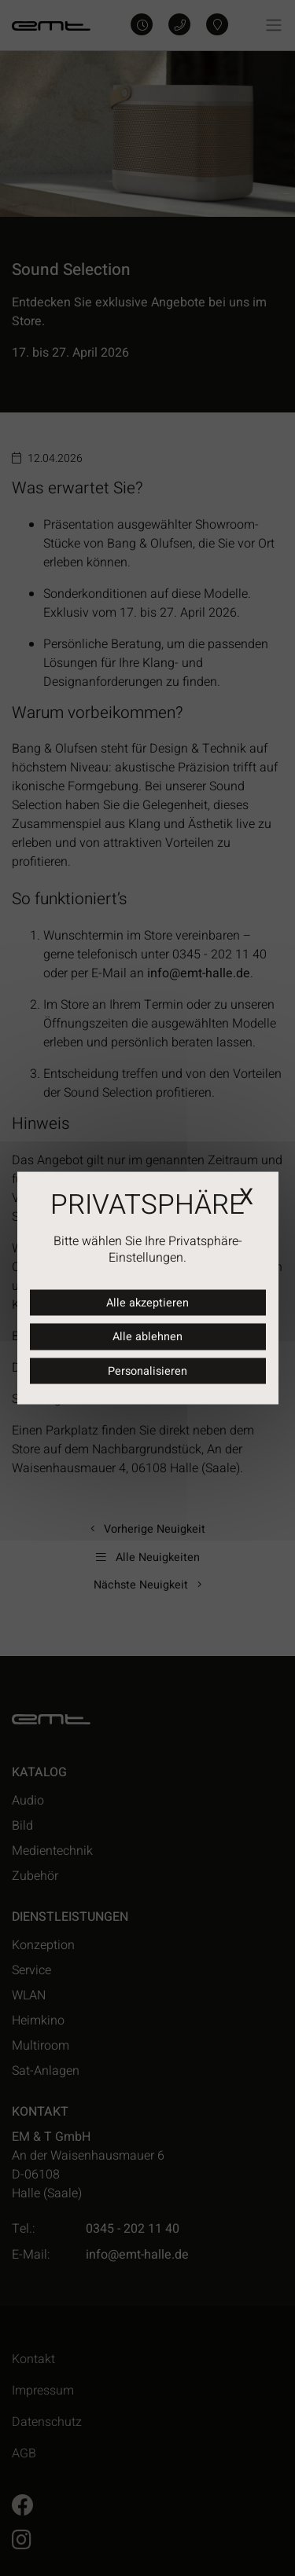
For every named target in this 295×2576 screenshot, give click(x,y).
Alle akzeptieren (147, 1302)
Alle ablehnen (147, 1336)
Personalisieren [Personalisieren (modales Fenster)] (147, 1370)
